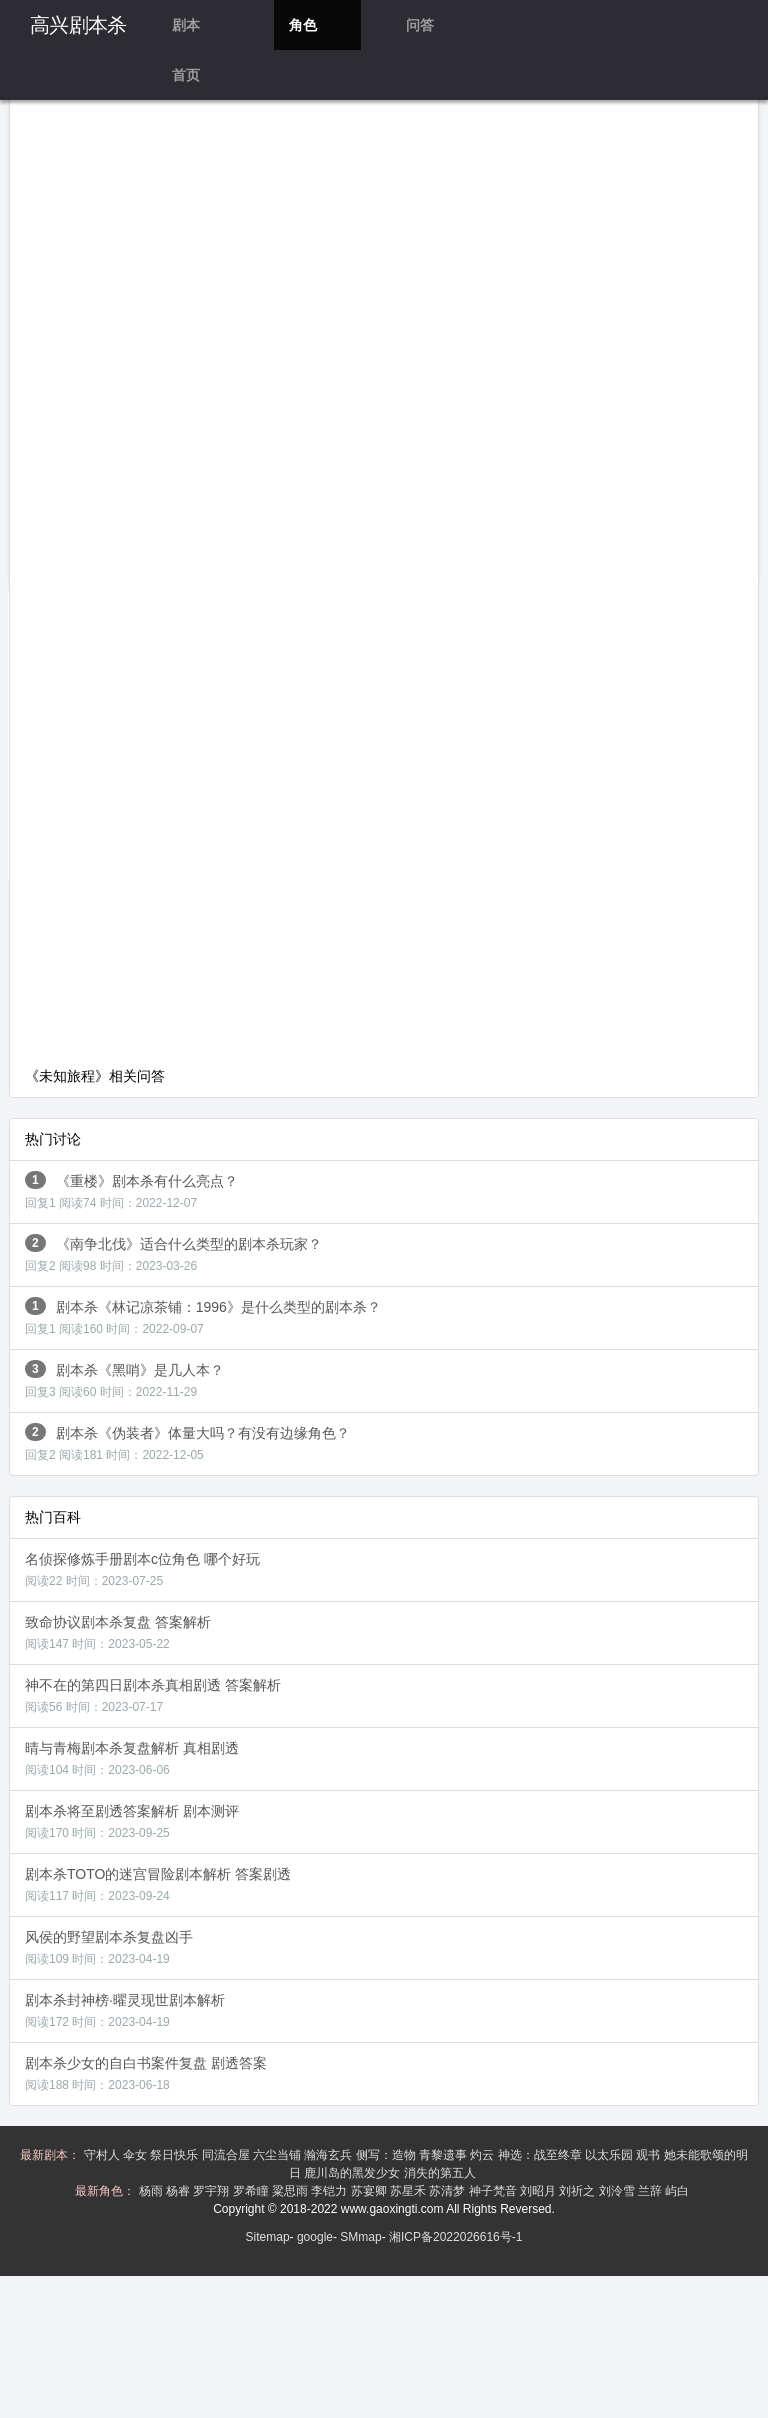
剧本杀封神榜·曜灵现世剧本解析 (125, 2010)
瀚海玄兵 (329, 2155)
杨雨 (152, 2191)
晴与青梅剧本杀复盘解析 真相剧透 (132, 1758)
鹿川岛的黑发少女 (353, 2173)
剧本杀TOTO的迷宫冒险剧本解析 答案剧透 (158, 1884)
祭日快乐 (175, 2155)
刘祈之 (578, 2191)
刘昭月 (539, 2191)
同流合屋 (227, 2155)
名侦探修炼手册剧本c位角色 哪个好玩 (142, 1569)
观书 (649, 2155)
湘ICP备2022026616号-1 (455, 2237)
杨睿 (179, 2191)
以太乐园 (610, 2155)
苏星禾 (409, 2191)
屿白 (678, 2191)
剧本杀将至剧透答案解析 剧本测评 (132, 1821)
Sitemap (268, 2237)
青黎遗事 (444, 2155)
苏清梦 (448, 2191)
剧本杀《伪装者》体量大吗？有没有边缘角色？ (187, 1442)
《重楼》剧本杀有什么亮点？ (131, 1190)
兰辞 (651, 2191)
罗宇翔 (212, 2191)
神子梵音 (494, 2191)
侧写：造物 (387, 2155)
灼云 (483, 2155)
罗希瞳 (252, 2191)
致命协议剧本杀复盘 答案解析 (118, 1632)
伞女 (136, 2155)
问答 (420, 25)
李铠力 (330, 2191)
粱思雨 (291, 2191)
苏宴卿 (370, 2191)
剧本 (186, 25)
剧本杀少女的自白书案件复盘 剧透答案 (146, 2073)
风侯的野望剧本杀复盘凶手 (109, 1947)
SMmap (360, 2237)
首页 (186, 75)
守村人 (103, 2155)
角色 (303, 25)
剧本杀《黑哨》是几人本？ (124, 1379)
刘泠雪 (618, 2191)
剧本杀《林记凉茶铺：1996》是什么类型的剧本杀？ (203, 1316)
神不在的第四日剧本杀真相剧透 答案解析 (153, 1695)
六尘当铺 (278, 2155)
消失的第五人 (441, 2173)
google (315, 2237)
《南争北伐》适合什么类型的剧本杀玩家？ (173, 1253)
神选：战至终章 (541, 2155)
